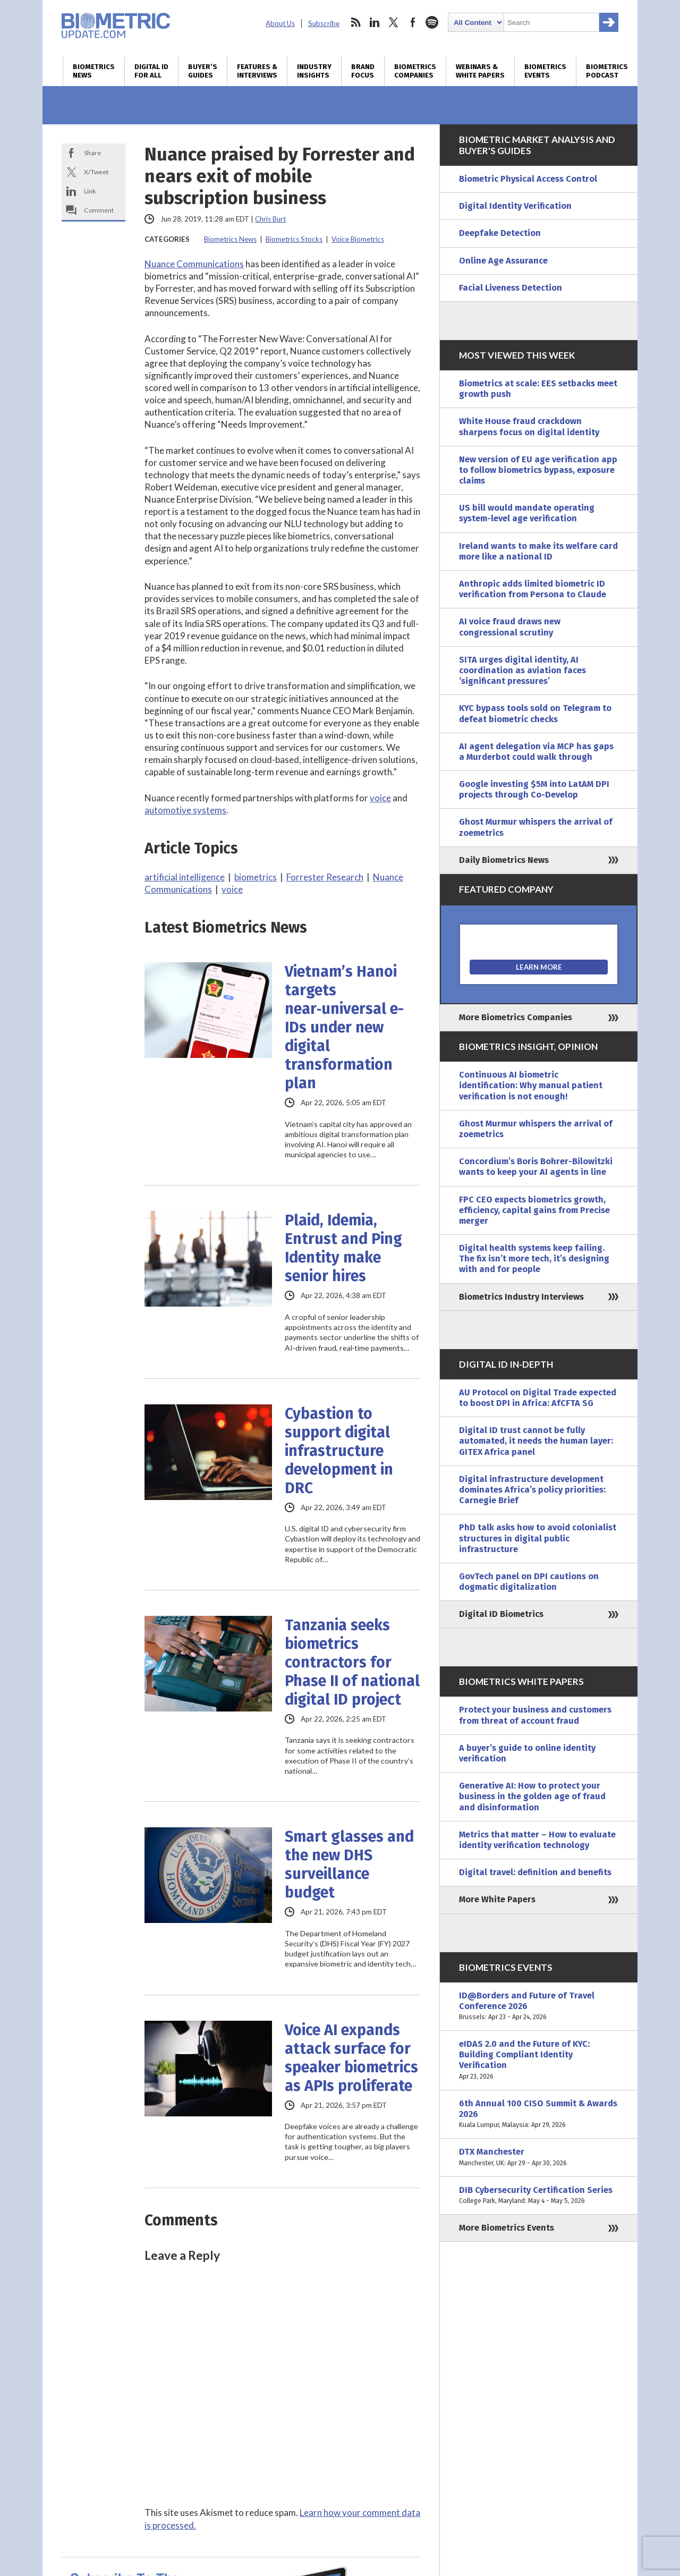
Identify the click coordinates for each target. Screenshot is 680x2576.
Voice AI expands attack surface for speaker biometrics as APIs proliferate (351, 2058)
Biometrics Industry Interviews (521, 1297)
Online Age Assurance (503, 261)
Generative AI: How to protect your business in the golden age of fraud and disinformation (532, 1796)
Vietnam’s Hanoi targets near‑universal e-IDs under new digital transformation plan (344, 1027)
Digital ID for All (151, 71)
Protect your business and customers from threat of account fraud (535, 1715)
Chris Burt (270, 219)
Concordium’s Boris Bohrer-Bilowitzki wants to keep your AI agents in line (536, 1166)
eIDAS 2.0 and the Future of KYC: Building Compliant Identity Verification (538, 2060)
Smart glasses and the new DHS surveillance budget (349, 1864)
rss (355, 22)
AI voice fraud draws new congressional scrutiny (509, 626)
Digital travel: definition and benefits (535, 1872)
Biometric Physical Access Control (528, 179)
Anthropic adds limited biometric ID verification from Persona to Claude (532, 589)
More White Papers (497, 1899)
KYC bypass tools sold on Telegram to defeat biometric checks (535, 713)
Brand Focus (363, 71)
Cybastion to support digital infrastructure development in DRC (339, 1450)
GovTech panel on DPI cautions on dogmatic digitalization (529, 1581)
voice (380, 797)
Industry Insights (314, 71)
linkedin (374, 22)
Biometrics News (94, 71)
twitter (393, 22)
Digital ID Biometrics (501, 1614)
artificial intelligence (184, 877)
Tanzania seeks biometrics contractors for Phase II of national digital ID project (352, 1662)
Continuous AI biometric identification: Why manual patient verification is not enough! (530, 1085)
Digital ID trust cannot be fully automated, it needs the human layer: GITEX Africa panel (536, 1440)
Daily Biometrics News (504, 860)
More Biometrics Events (506, 2228)
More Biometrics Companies (515, 1017)
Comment (99, 210)
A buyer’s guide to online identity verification (527, 1753)
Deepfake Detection (500, 233)
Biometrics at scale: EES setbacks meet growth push (538, 388)
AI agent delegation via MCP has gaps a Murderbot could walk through (536, 751)
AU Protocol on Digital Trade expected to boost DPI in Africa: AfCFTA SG (537, 1397)
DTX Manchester (538, 2157)
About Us (280, 23)
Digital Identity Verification (515, 206)
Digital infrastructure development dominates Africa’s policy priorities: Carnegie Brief (532, 1489)
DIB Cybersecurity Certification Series (538, 2195)
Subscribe (323, 23)
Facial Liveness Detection (510, 288)
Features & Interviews (257, 71)
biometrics (255, 877)
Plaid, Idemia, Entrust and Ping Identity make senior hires (343, 1248)
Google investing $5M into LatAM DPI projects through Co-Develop (534, 789)
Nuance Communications (194, 263)
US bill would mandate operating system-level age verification (526, 513)
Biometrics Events (545, 71)
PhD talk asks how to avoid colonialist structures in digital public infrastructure (537, 1538)
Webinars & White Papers (480, 71)
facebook (412, 22)
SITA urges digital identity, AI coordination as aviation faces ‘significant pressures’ (522, 670)
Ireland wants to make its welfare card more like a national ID (538, 551)
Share (92, 153)
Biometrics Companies (415, 71)
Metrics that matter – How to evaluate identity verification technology (537, 1839)
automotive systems (185, 810)
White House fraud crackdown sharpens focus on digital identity (529, 426)
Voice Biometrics (358, 239)
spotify (431, 22)
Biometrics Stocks (294, 239)
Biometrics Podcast (607, 71)
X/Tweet (96, 172)
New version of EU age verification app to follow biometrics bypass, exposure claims (538, 470)
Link (90, 191)
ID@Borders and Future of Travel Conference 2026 (538, 2006)
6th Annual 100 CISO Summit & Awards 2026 (538, 2114)
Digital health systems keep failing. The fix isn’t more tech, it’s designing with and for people (534, 1258)
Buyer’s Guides (202, 71)
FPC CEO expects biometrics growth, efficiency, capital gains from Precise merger (534, 1210)
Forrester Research (324, 877)
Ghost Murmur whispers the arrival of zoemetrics (536, 827)
